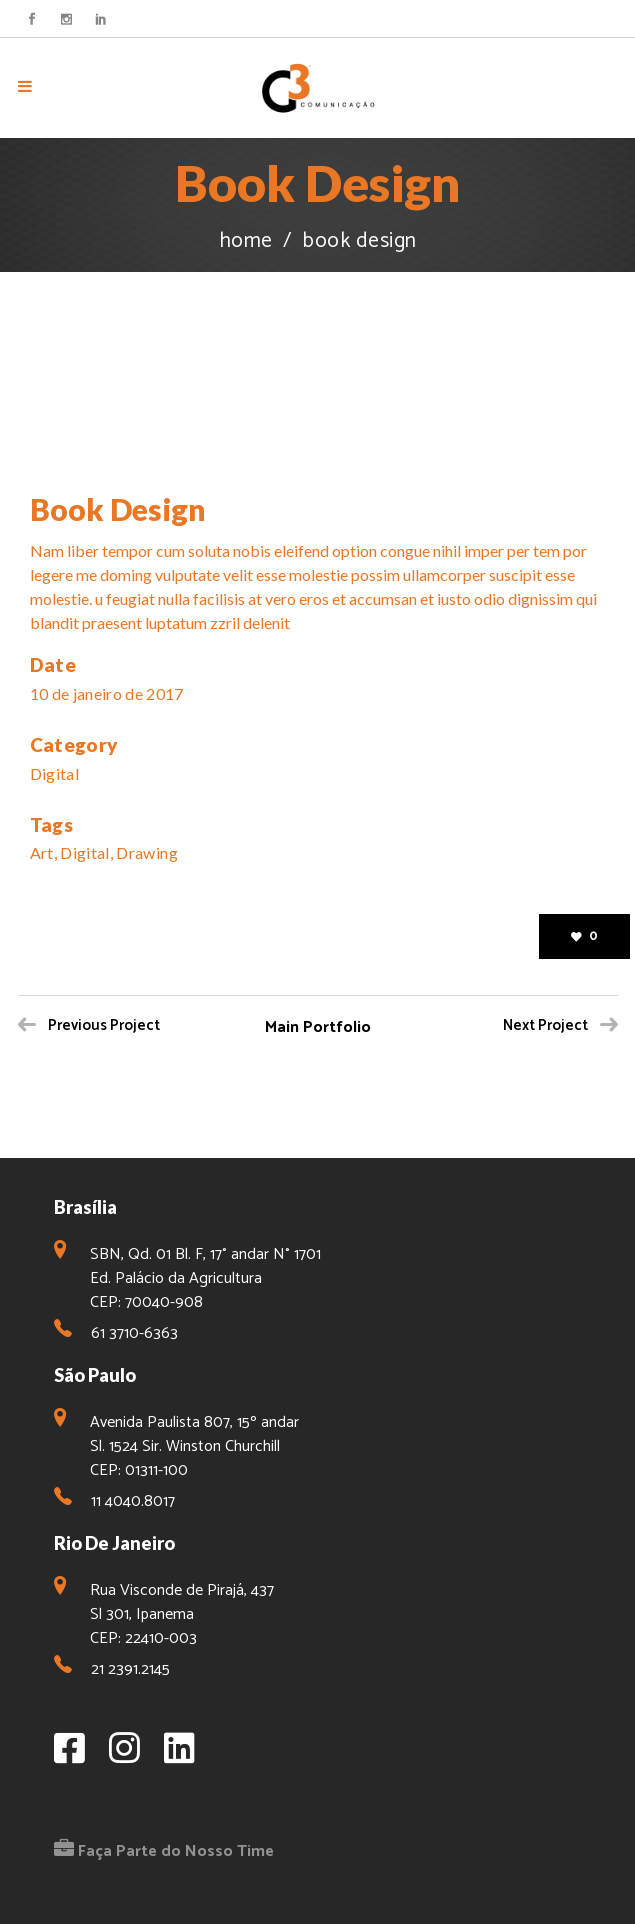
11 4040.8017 (133, 1501)
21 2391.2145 (130, 1669)
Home (246, 241)
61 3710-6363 (134, 1333)
